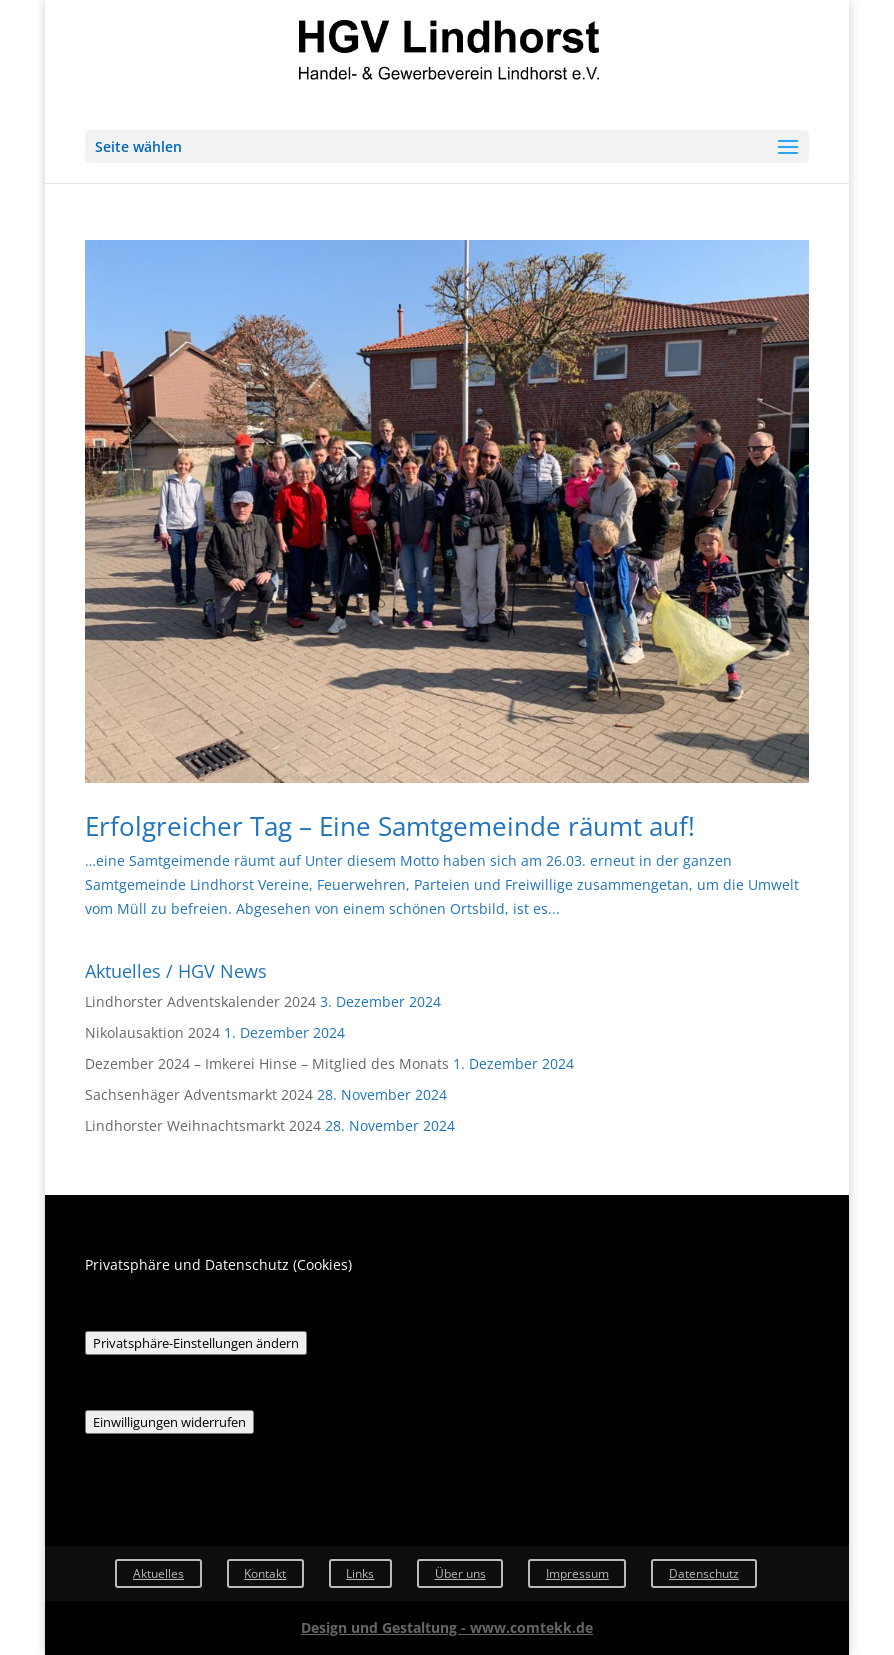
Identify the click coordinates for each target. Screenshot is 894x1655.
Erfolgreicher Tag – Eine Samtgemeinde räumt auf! (390, 826)
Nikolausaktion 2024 (152, 1032)
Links (360, 1573)
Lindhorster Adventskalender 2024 (200, 1001)
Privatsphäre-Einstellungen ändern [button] (196, 1343)
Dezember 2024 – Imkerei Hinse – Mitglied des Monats (267, 1063)
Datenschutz (704, 1573)
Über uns (460, 1573)
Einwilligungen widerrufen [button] (169, 1422)
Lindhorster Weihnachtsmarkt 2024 (203, 1125)
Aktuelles (158, 1573)
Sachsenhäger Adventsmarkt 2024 (199, 1094)
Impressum (577, 1573)
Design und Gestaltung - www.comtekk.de (447, 1627)
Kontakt (265, 1573)
